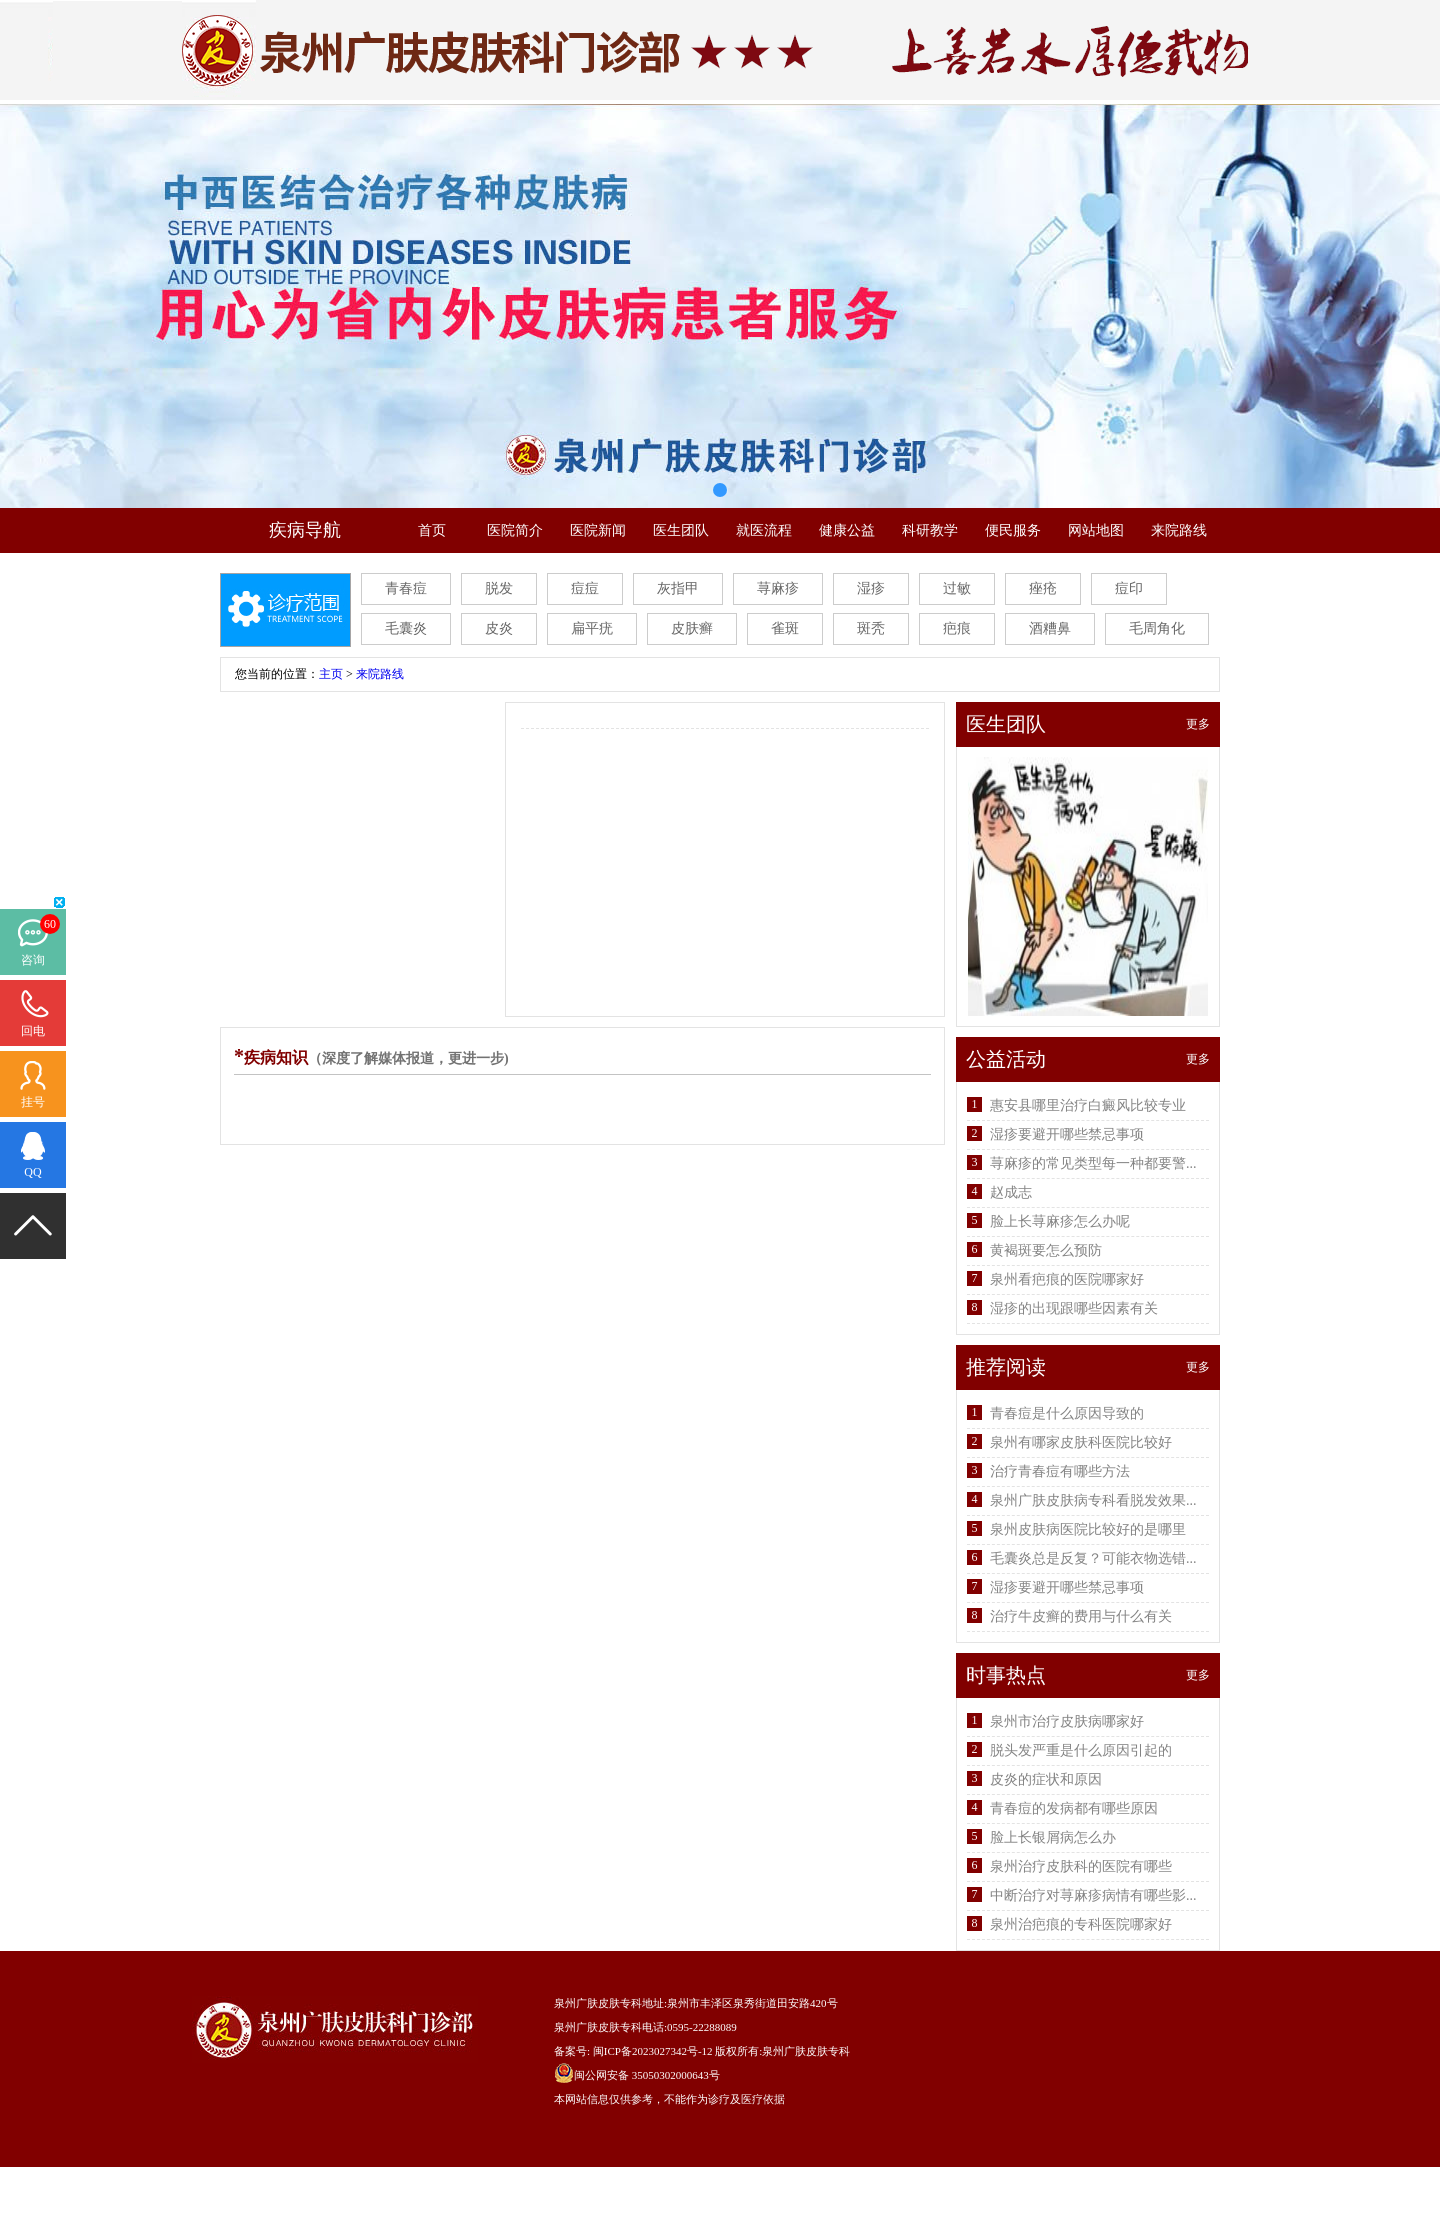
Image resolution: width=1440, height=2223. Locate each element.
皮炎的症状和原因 (1046, 1779)
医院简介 (515, 530)
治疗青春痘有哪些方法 (1060, 1471)
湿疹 (871, 588)
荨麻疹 (778, 588)
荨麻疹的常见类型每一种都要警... (1093, 1163)
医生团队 (681, 530)
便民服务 (1013, 530)
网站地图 (1096, 530)
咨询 (33, 960)
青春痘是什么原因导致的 (1067, 1413)
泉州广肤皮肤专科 (806, 2051)
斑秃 (871, 628)
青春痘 (406, 588)
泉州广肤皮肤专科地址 (609, 2003)
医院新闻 (598, 530)
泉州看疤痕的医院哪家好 (1067, 1279)
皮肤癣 (692, 628)
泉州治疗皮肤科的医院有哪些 (1081, 1866)
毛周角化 (1157, 628)
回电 (33, 1031)
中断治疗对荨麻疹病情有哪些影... (1093, 1895)
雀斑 (785, 628)
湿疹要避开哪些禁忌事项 (1067, 1134)
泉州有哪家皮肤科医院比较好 (1081, 1442)
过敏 (957, 588)
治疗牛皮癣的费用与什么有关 (1081, 1616)
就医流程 (764, 530)
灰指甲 (678, 588)
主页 (331, 674)
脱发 (499, 588)
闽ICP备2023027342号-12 (653, 2051)
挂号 (33, 1102)
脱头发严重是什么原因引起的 (1081, 1750)
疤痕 (957, 628)
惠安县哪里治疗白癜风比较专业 (1088, 1105)
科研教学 (930, 530)
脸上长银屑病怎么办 (1053, 1837)
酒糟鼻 (1050, 628)
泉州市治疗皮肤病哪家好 (1067, 1721)
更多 (1198, 724)
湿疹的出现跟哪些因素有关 (1074, 1308)
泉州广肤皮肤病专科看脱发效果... (1093, 1500)
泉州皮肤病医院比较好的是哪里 (1088, 1529)
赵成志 (1011, 1192)
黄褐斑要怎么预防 (1046, 1250)
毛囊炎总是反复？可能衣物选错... (1093, 1558)
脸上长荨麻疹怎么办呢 (1060, 1221)
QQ (32, 1172)
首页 (432, 530)
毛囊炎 (406, 628)
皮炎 (499, 628)
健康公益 (847, 530)
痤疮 (1043, 588)
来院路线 (1179, 530)
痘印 (1129, 588)
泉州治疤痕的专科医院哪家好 (1081, 1924)
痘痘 (585, 588)
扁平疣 (592, 628)
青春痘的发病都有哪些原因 (1074, 1808)
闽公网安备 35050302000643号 (647, 2075)
